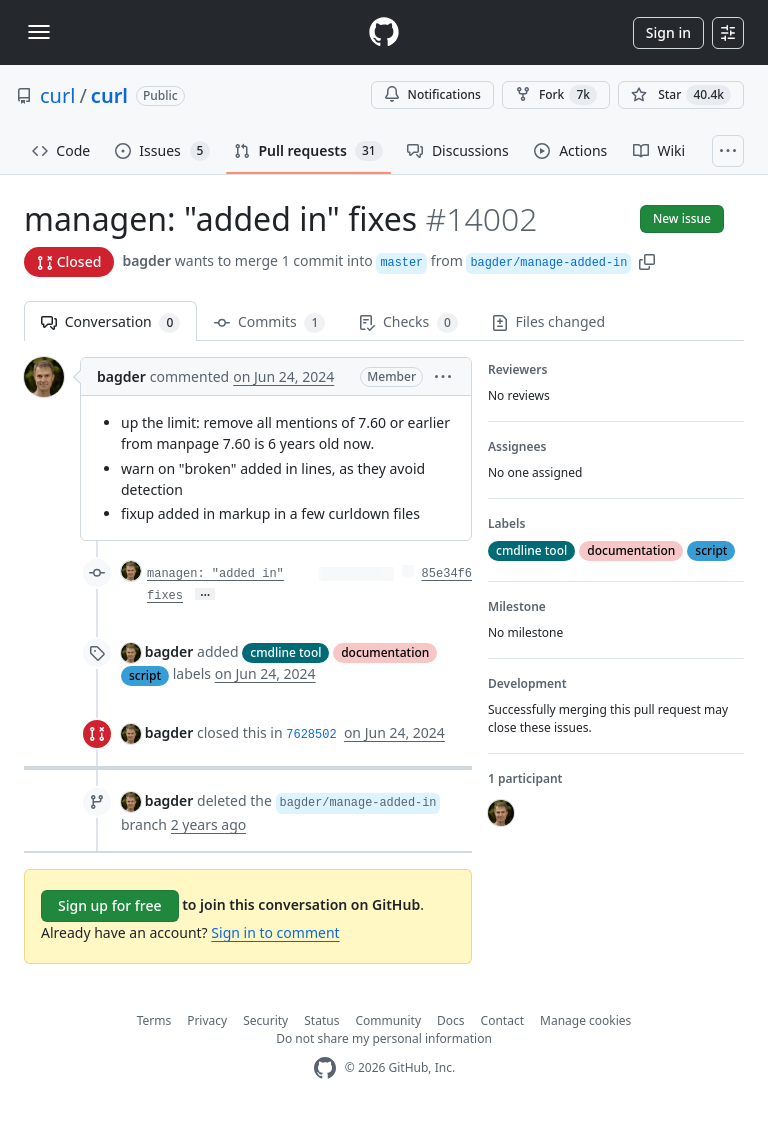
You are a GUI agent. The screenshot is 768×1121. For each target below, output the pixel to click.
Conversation (110, 322)
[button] (647, 260)
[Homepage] (384, 32)
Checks (408, 322)
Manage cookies (585, 1020)
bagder (146, 260)
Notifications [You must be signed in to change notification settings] (432, 94)
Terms (154, 1020)
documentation (385, 652)
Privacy (207, 1020)
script (145, 675)
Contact (502, 1020)
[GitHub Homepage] (325, 1068)
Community (388, 1020)
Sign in (668, 32)
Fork (556, 95)
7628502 (311, 735)
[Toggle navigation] (39, 32)
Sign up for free (110, 905)
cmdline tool (285, 652)
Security (265, 1020)
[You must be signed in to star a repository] (681, 95)
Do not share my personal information (384, 1038)
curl (57, 95)
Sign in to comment (275, 932)
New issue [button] (682, 218)
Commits (269, 322)
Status (321, 1020)
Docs (451, 1020)
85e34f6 (447, 574)
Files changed (548, 321)
